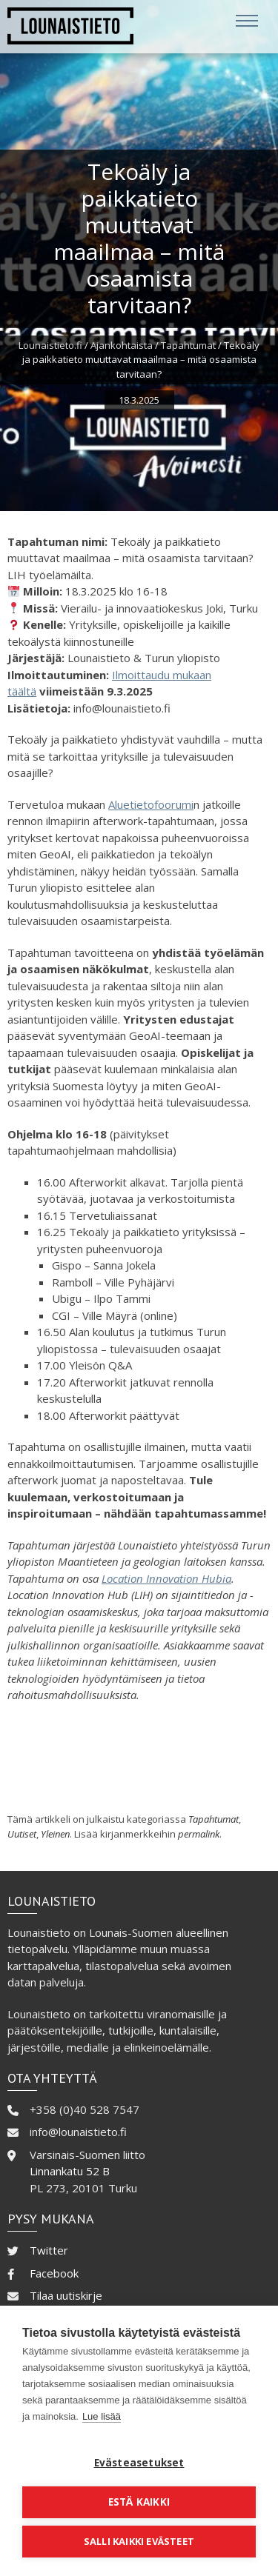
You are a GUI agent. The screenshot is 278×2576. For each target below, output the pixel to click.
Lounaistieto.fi (50, 345)
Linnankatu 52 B (70, 2170)
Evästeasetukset (139, 2462)
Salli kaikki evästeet (139, 2541)
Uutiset (21, 1834)
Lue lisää (101, 2416)
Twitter (49, 2250)
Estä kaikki (139, 2502)
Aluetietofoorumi (150, 804)
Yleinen (55, 1834)
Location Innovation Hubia (166, 1578)
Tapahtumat (188, 345)
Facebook (54, 2273)
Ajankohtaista (121, 345)
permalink (198, 1834)
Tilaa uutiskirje (66, 2295)
